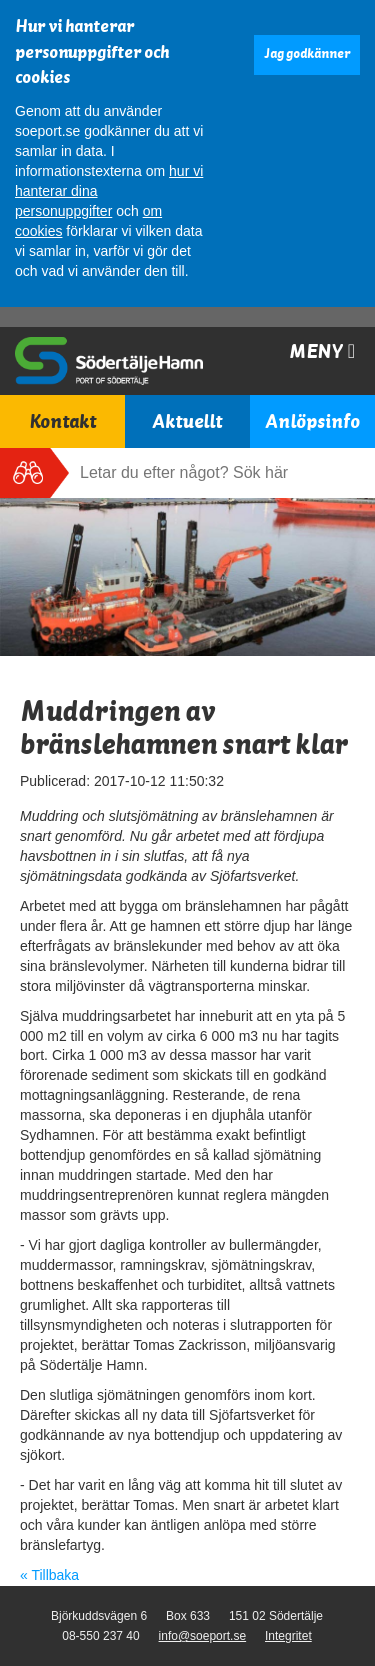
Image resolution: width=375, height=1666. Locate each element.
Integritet (288, 1636)
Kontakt (62, 422)
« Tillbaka (49, 1575)
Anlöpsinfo (312, 422)
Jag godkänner (307, 54)
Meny (322, 351)
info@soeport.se (203, 1636)
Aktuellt (187, 422)
